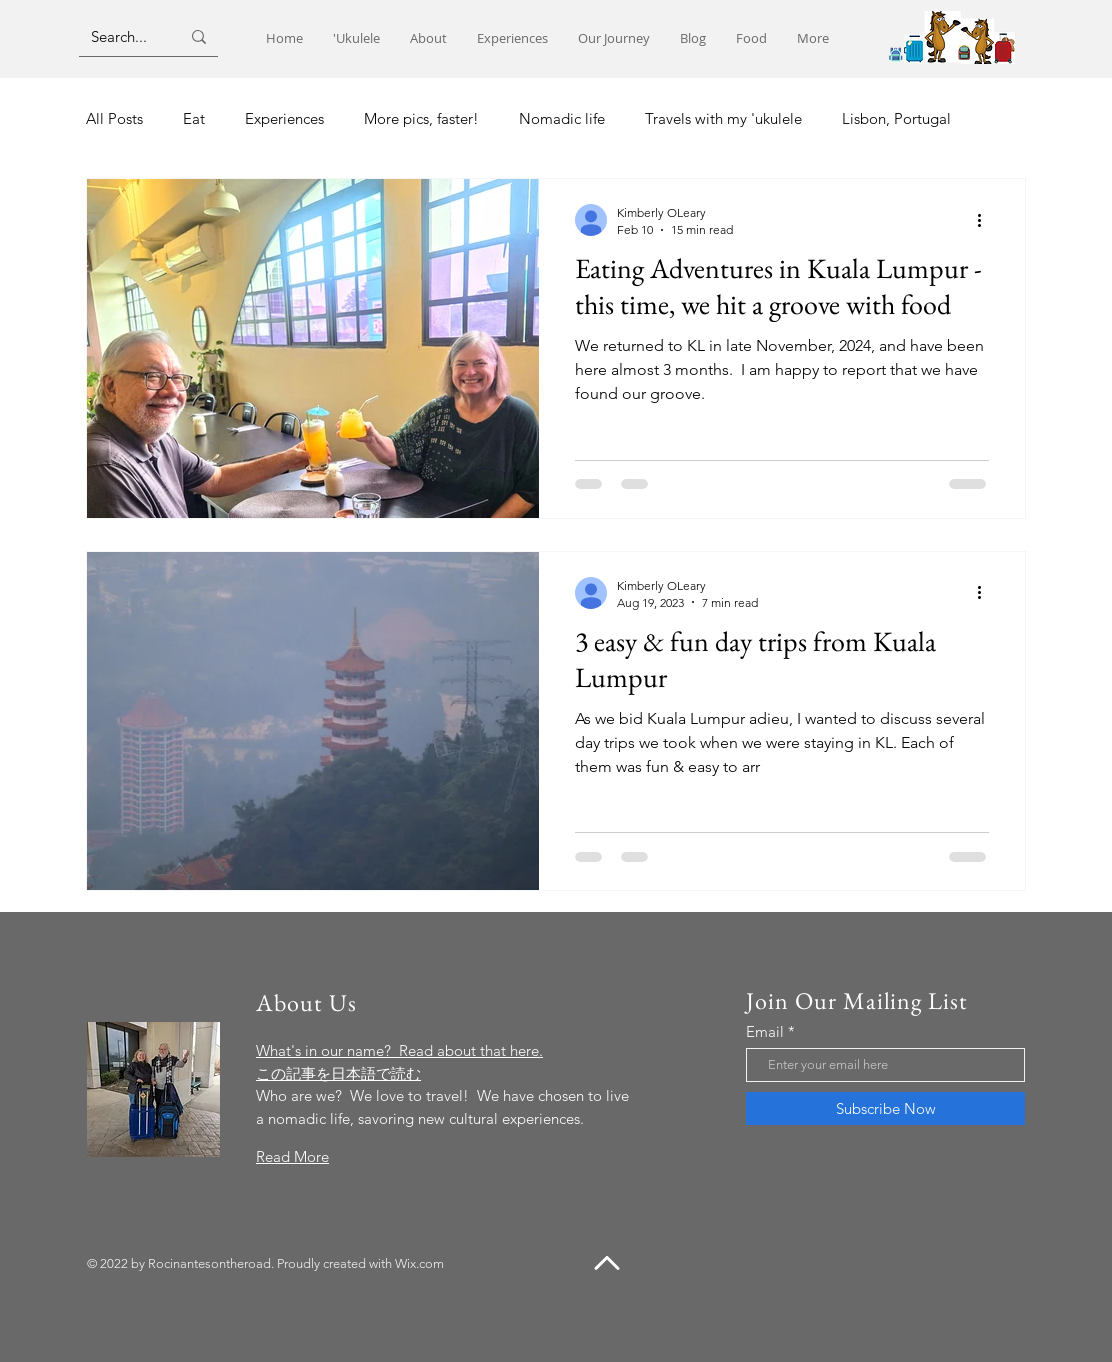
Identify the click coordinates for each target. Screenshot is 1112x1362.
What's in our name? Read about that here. (399, 1050)
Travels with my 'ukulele (723, 118)
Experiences (284, 118)
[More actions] (986, 220)
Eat (194, 118)
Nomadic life (562, 118)
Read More (292, 1156)
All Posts (114, 118)
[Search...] (120, 36)
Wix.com (419, 1263)
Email (765, 1031)
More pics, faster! (421, 118)
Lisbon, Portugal (896, 118)
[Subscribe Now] (885, 1108)
